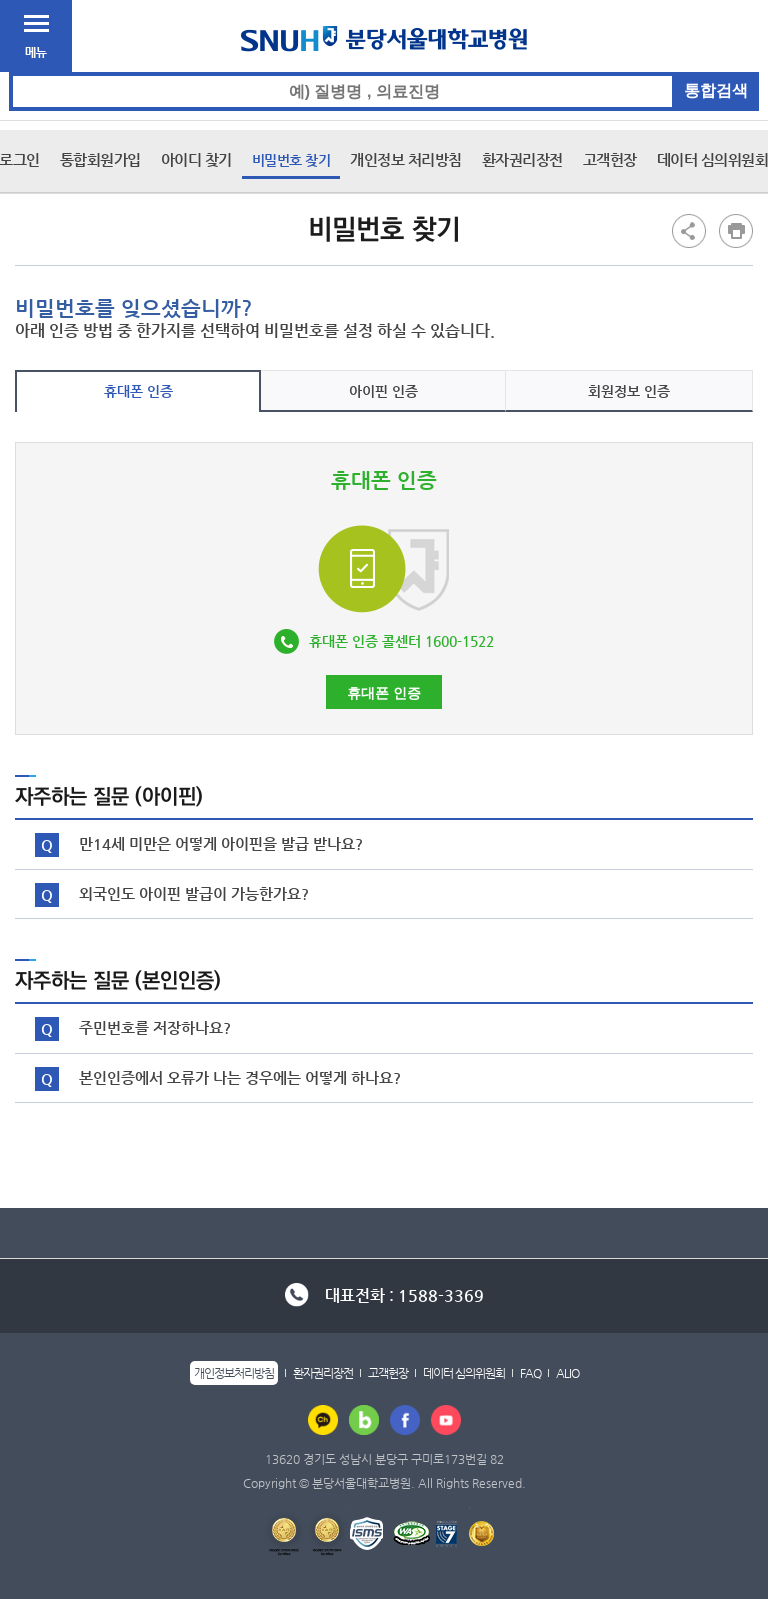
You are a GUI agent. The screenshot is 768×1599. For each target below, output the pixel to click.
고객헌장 (610, 159)
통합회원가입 (100, 159)
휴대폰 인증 (138, 391)
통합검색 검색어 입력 (384, 72)
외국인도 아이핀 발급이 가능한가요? (194, 893)
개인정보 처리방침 (406, 159)
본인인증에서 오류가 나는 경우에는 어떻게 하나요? (240, 1077)
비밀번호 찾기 (291, 160)
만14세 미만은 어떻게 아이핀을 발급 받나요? (221, 843)
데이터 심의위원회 (464, 1373)
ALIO (567, 1373)
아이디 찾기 (196, 159)
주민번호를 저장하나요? (155, 1027)
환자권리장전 (522, 159)
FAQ (530, 1373)
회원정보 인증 (629, 391)
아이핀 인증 (383, 391)
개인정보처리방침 (234, 1373)
